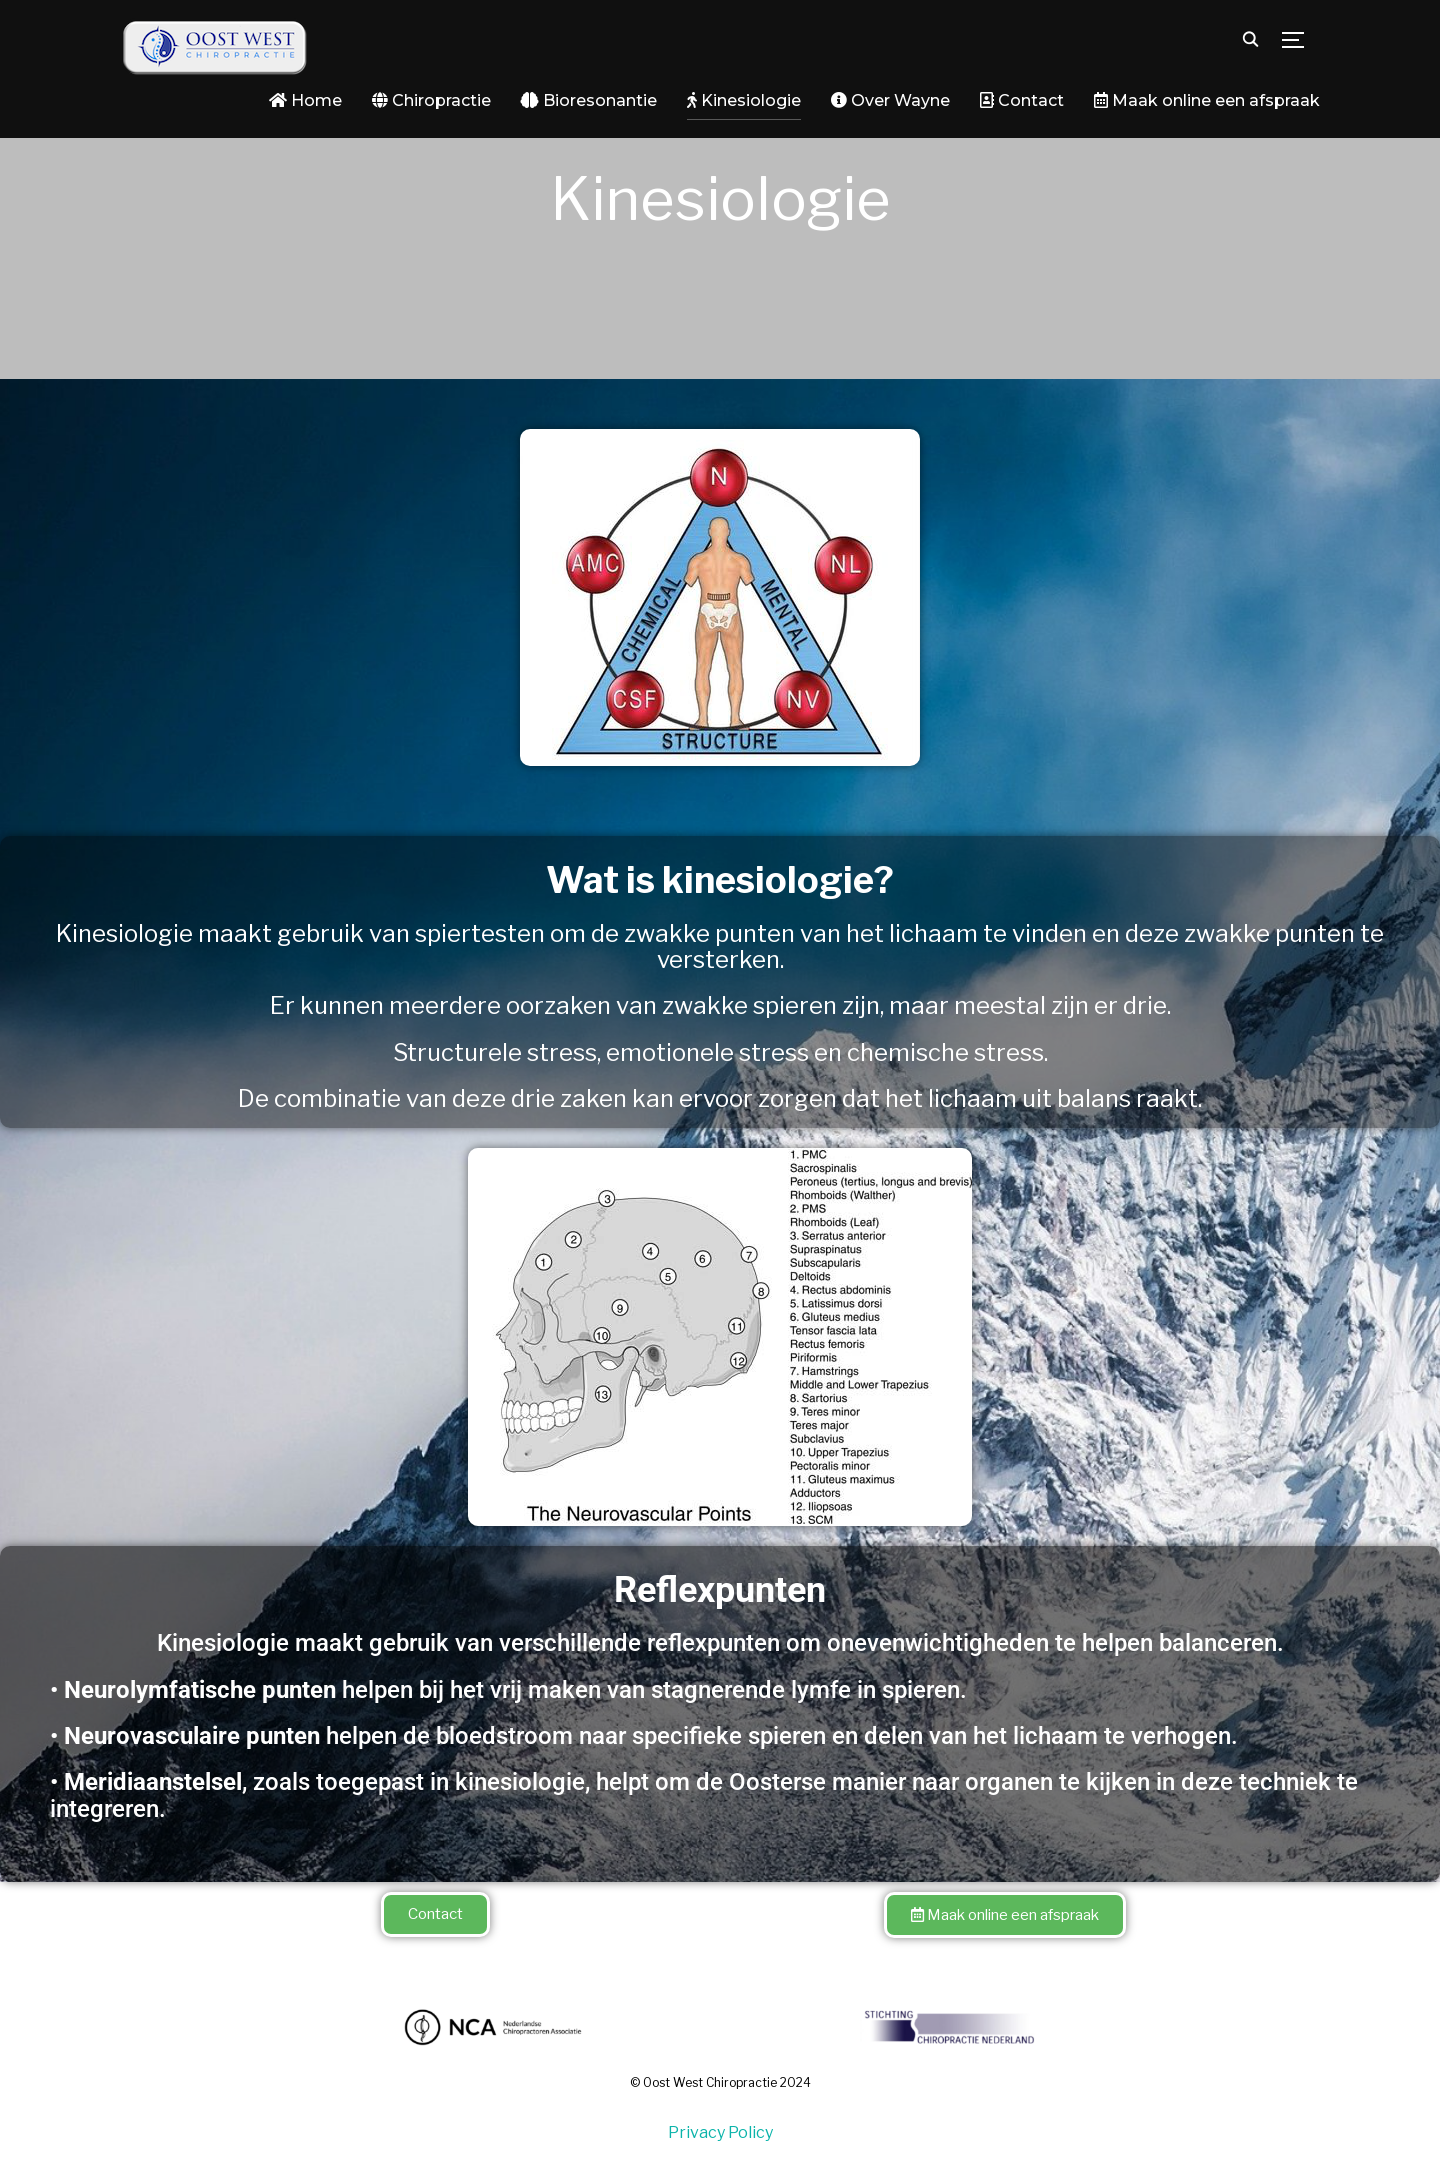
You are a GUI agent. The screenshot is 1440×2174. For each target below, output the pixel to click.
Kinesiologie (744, 100)
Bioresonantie (589, 100)
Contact (1022, 100)
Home (305, 100)
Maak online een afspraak (1207, 100)
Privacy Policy (720, 2132)
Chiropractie (431, 100)
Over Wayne (890, 100)
